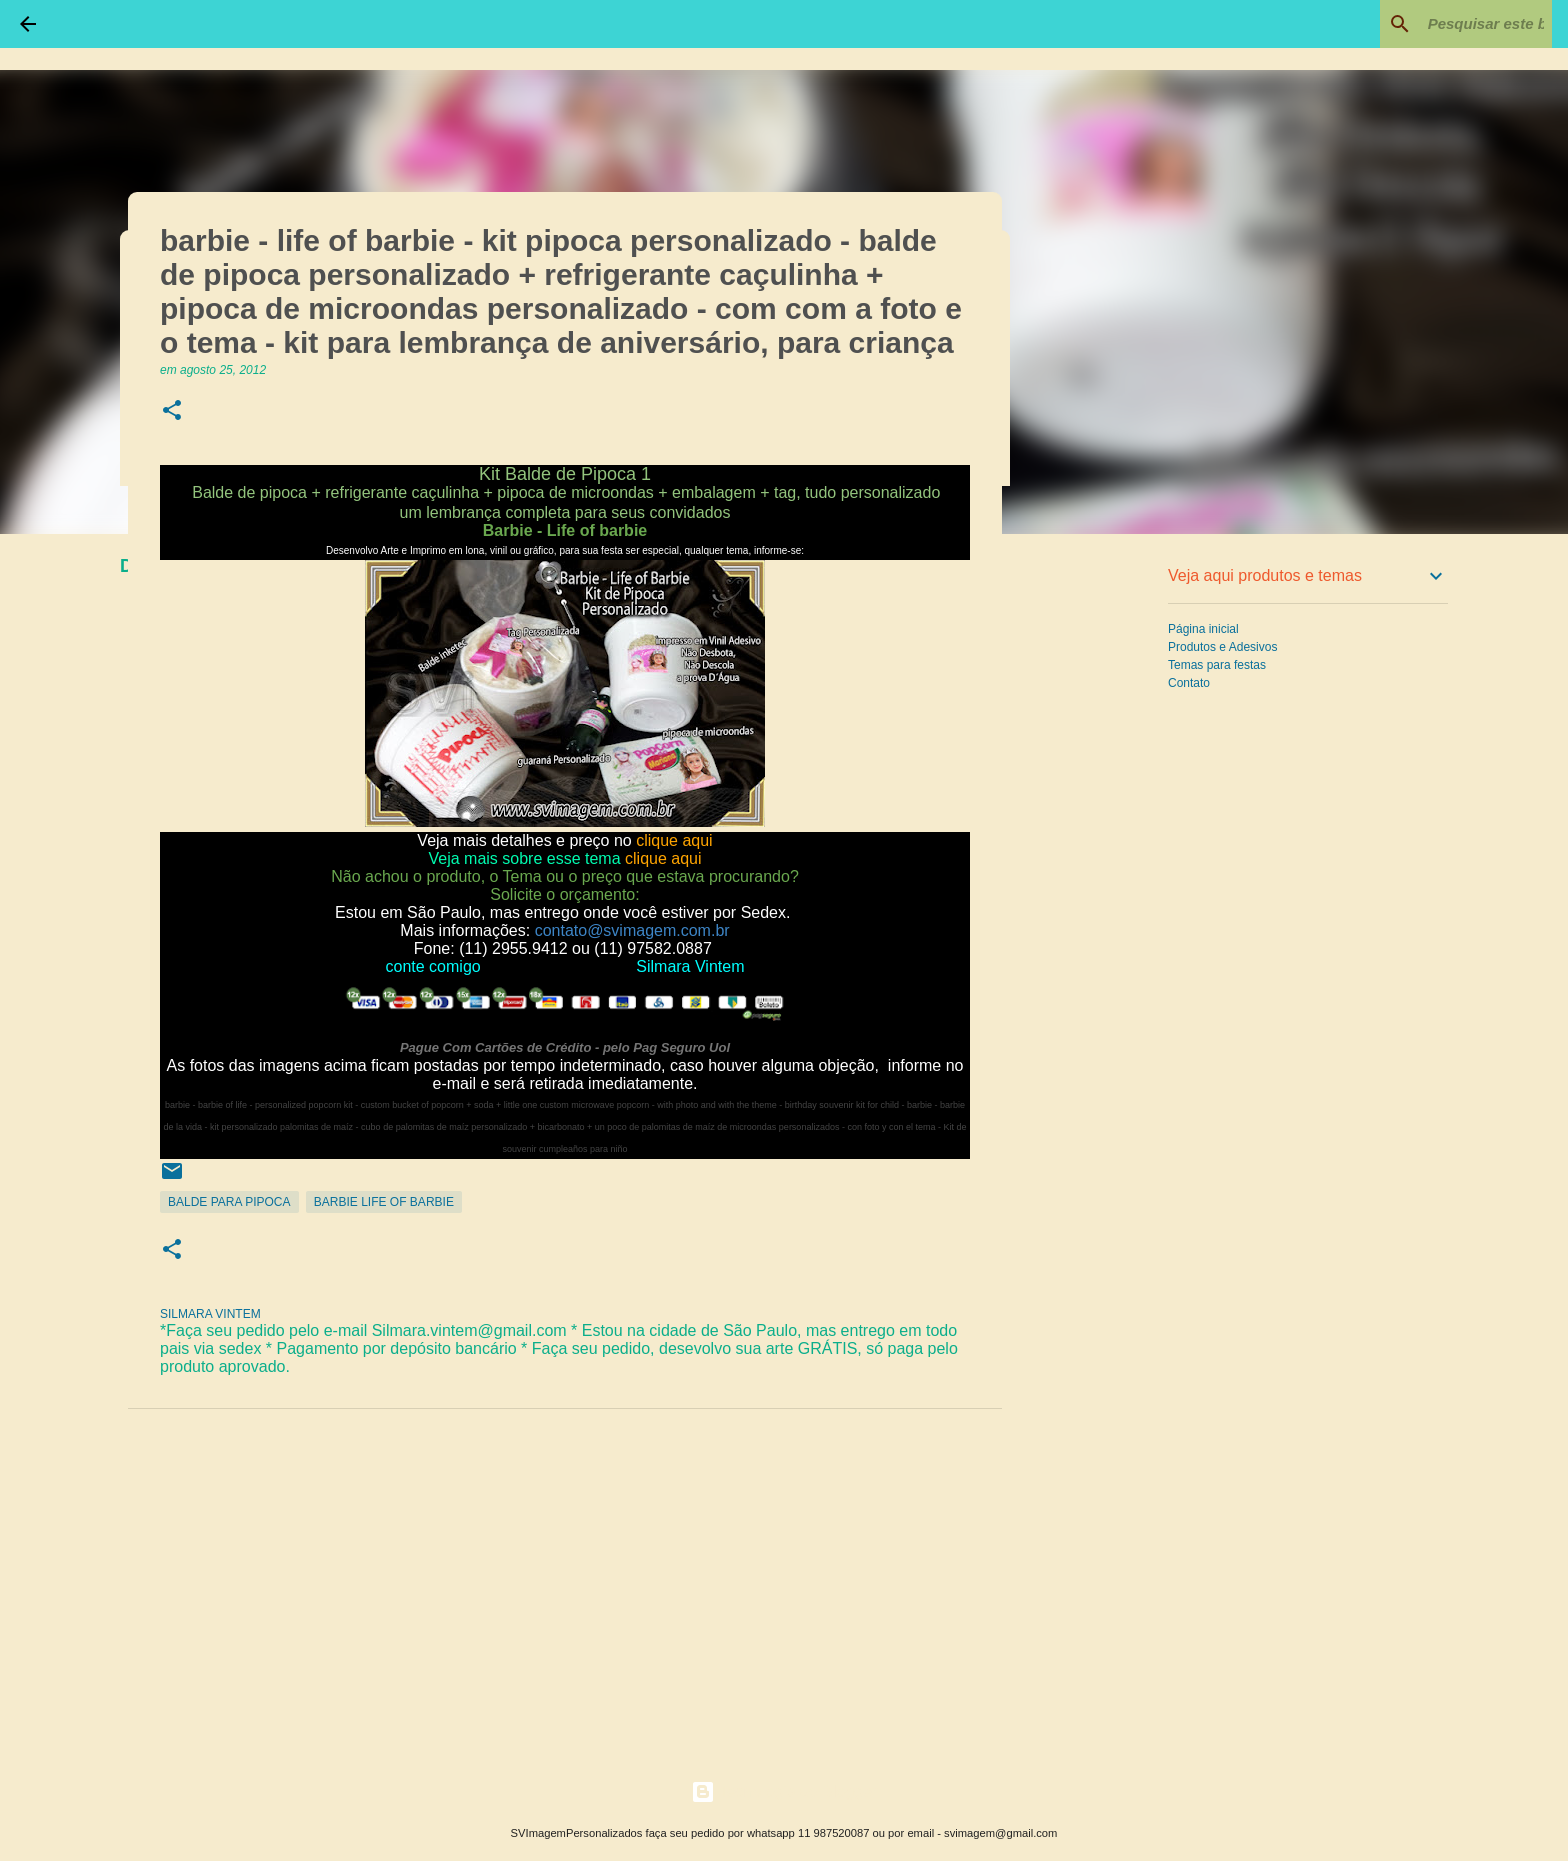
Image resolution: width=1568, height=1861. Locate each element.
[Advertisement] (1104, 864)
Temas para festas (1217, 665)
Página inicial (1203, 629)
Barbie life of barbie (384, 1202)
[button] (172, 411)
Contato (1189, 683)
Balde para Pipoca (229, 1202)
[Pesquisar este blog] (1447, 24)
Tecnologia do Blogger (784, 1791)
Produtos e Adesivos (1222, 647)
